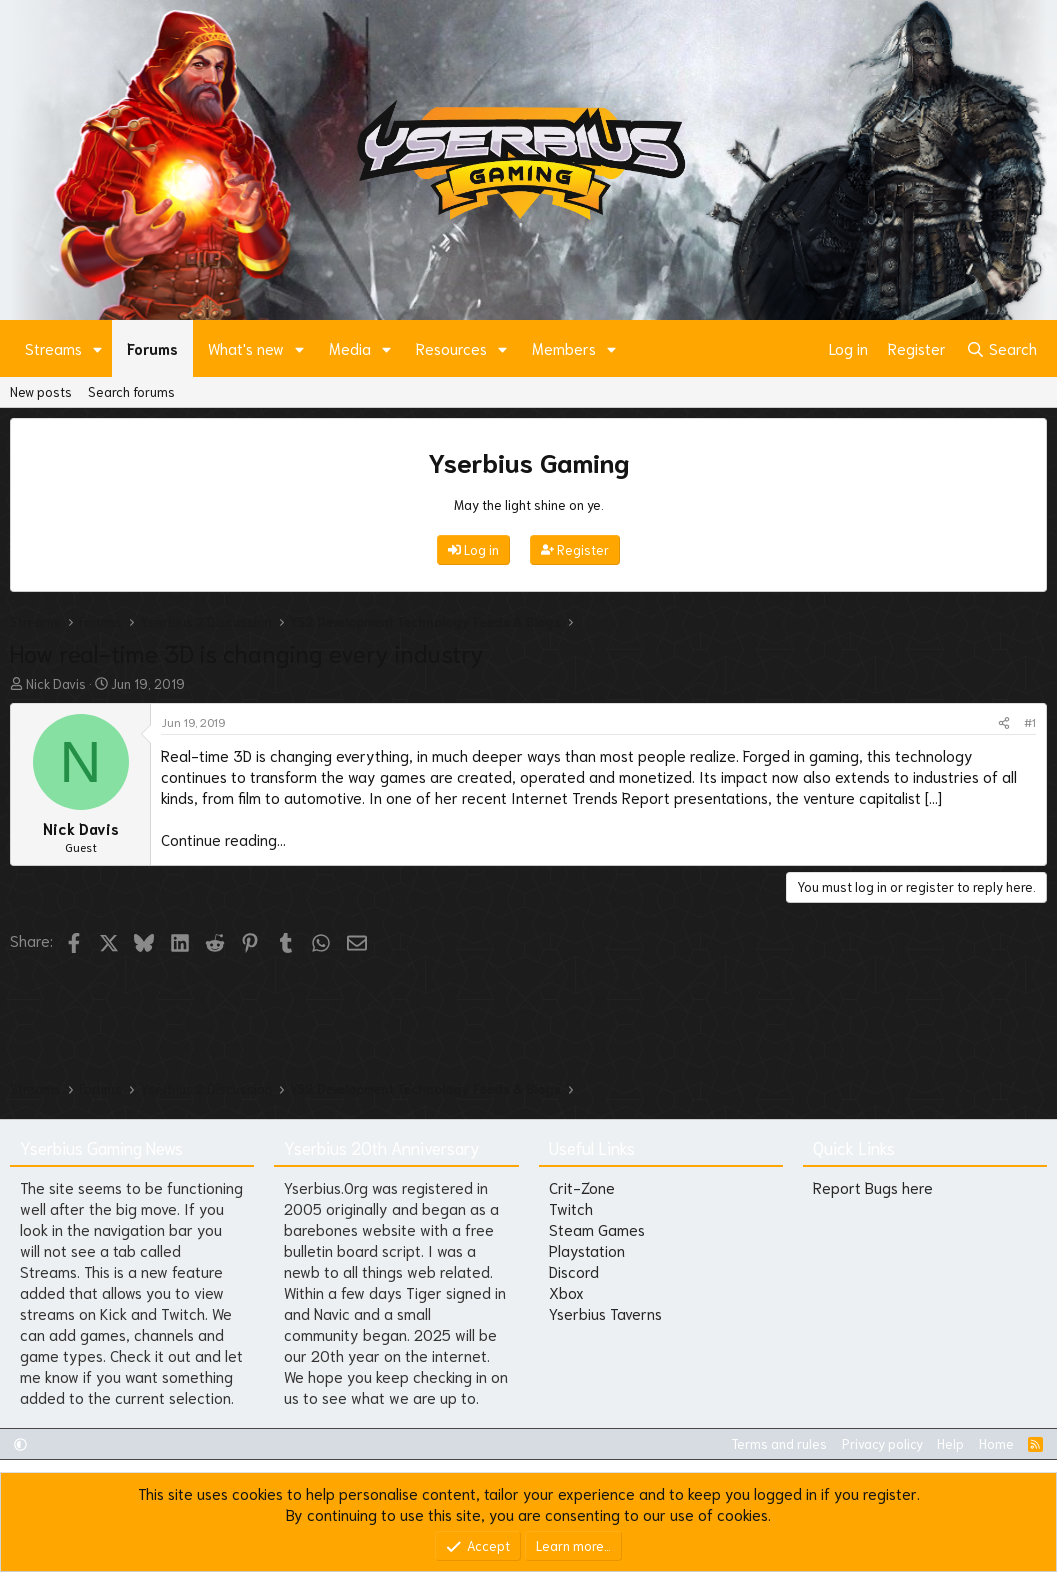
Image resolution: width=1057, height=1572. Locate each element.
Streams (53, 348)
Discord (574, 1271)
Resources (451, 348)
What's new (246, 348)
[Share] (1004, 722)
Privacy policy (882, 1443)
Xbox (566, 1292)
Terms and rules (779, 1443)
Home (996, 1443)
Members (564, 348)
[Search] (1001, 348)
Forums (152, 348)
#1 (1030, 721)
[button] (98, 348)
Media (350, 348)
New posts (41, 391)
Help (950, 1443)
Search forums (131, 391)
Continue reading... (223, 839)
